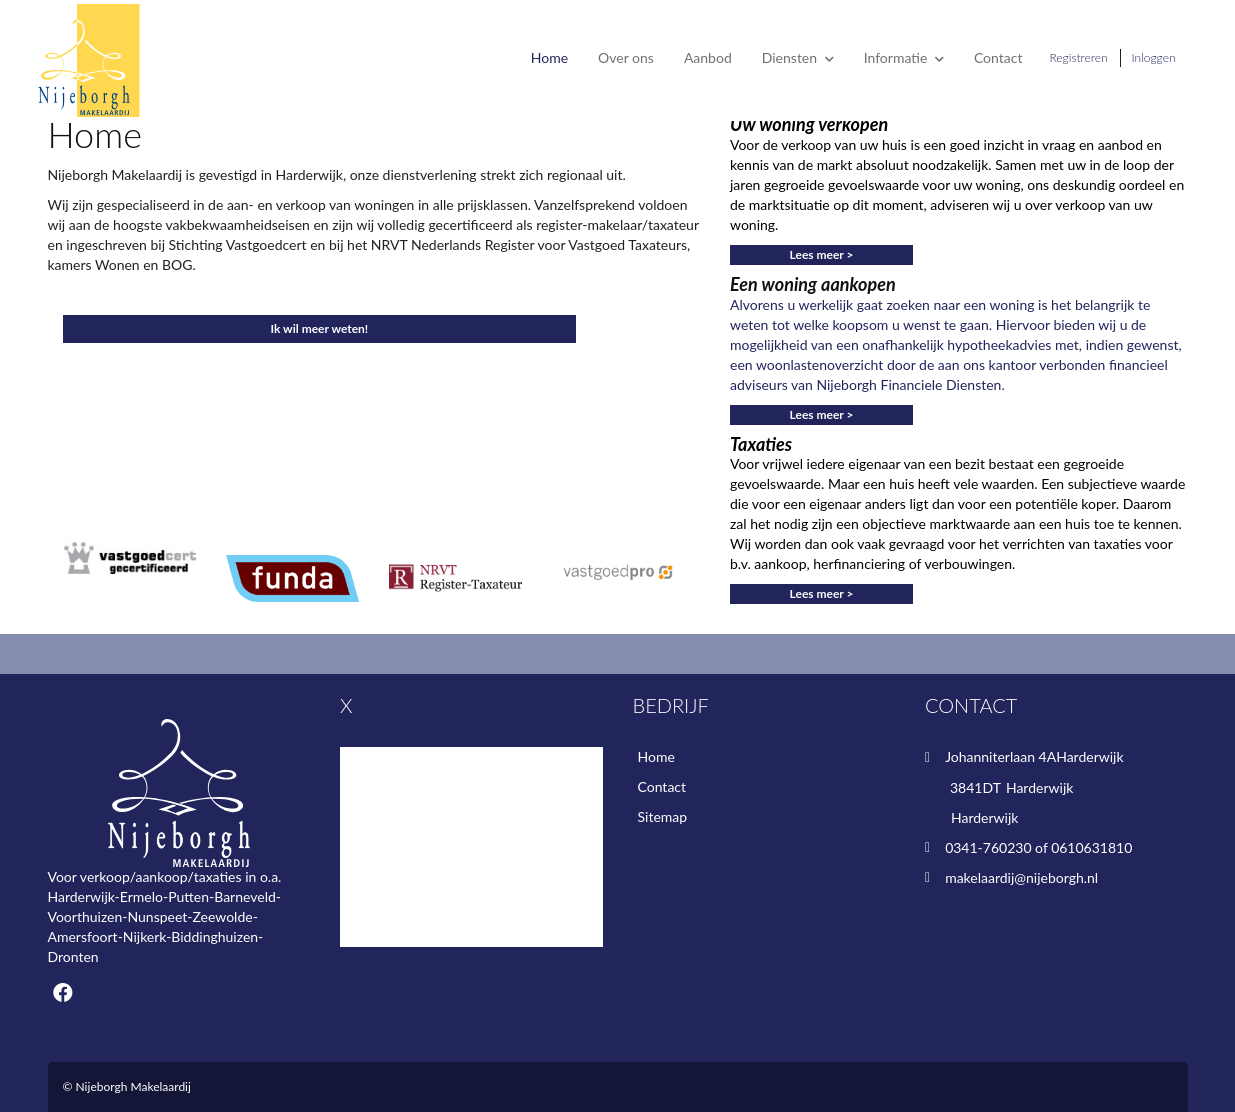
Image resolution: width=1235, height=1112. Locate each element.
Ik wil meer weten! (320, 328)
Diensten (798, 57)
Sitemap (663, 816)
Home (549, 57)
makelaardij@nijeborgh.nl (1021, 877)
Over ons (626, 57)
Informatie (904, 57)
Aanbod (708, 57)
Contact (998, 57)
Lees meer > (822, 254)
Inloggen (1154, 57)
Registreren (1078, 57)
